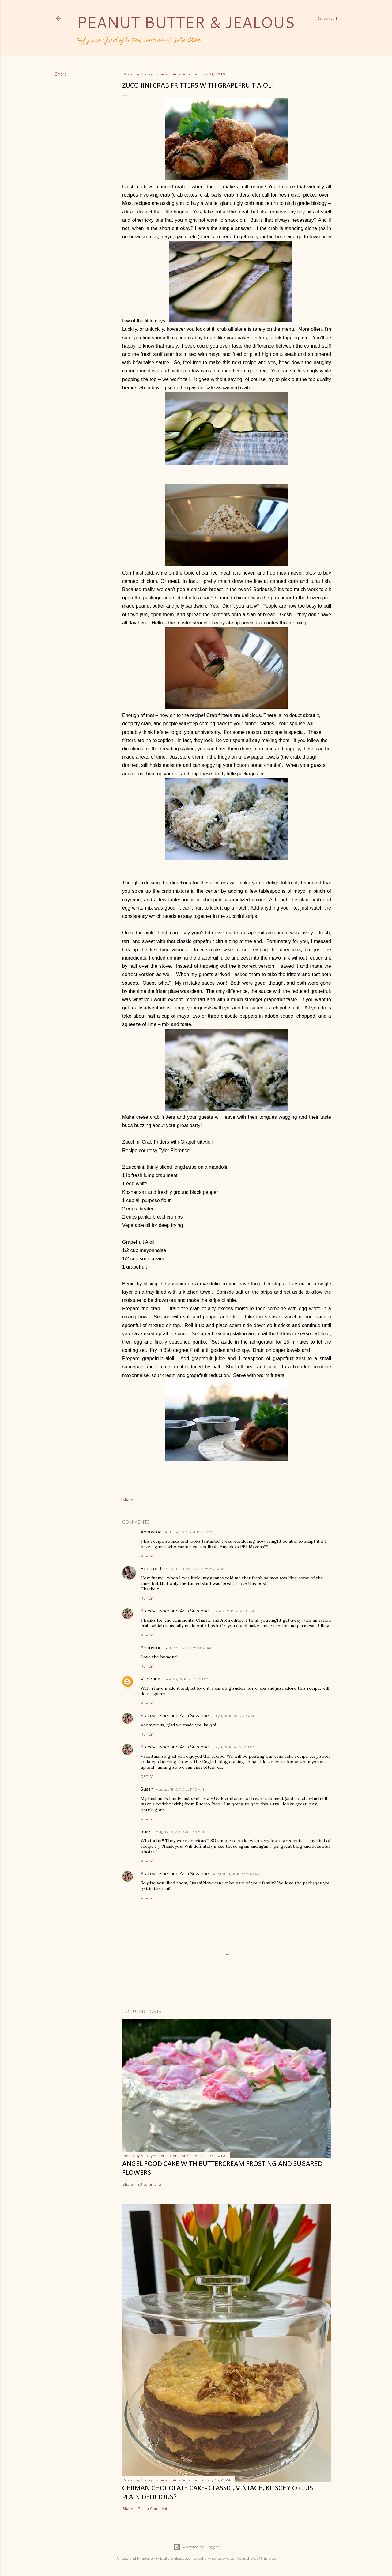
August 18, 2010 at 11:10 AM (180, 1789)
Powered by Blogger (196, 2547)
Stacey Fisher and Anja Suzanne (175, 1611)
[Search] (327, 18)
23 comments (150, 2184)
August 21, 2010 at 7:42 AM (237, 1874)
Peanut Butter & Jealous (186, 22)
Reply (147, 1556)
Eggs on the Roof (160, 1568)
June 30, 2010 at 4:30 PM (185, 1679)
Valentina (150, 1679)
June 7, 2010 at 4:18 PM (233, 1611)
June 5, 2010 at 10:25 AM (190, 1532)
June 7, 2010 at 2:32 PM (202, 1569)
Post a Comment (152, 2508)
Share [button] (61, 74)
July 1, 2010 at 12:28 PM (233, 1716)
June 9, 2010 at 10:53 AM (191, 1648)
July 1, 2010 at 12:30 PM (233, 1747)
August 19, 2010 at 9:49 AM (180, 1831)
